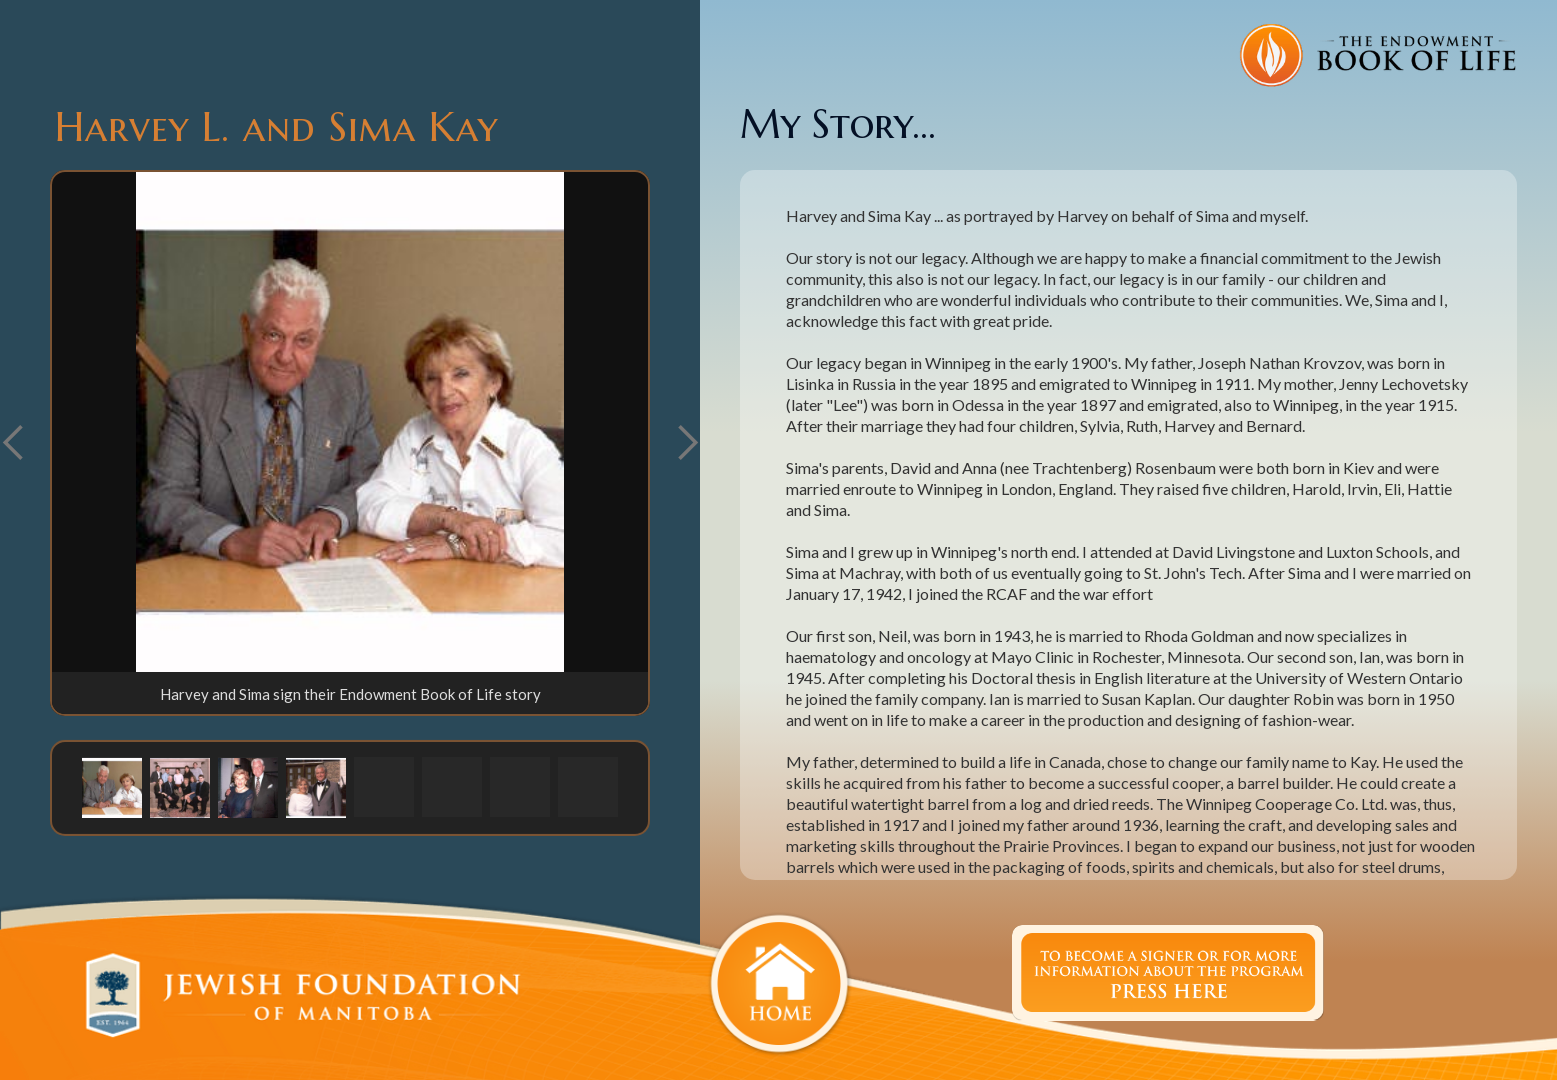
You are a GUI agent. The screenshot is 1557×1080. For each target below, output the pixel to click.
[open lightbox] (350, 422)
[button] (687, 443)
